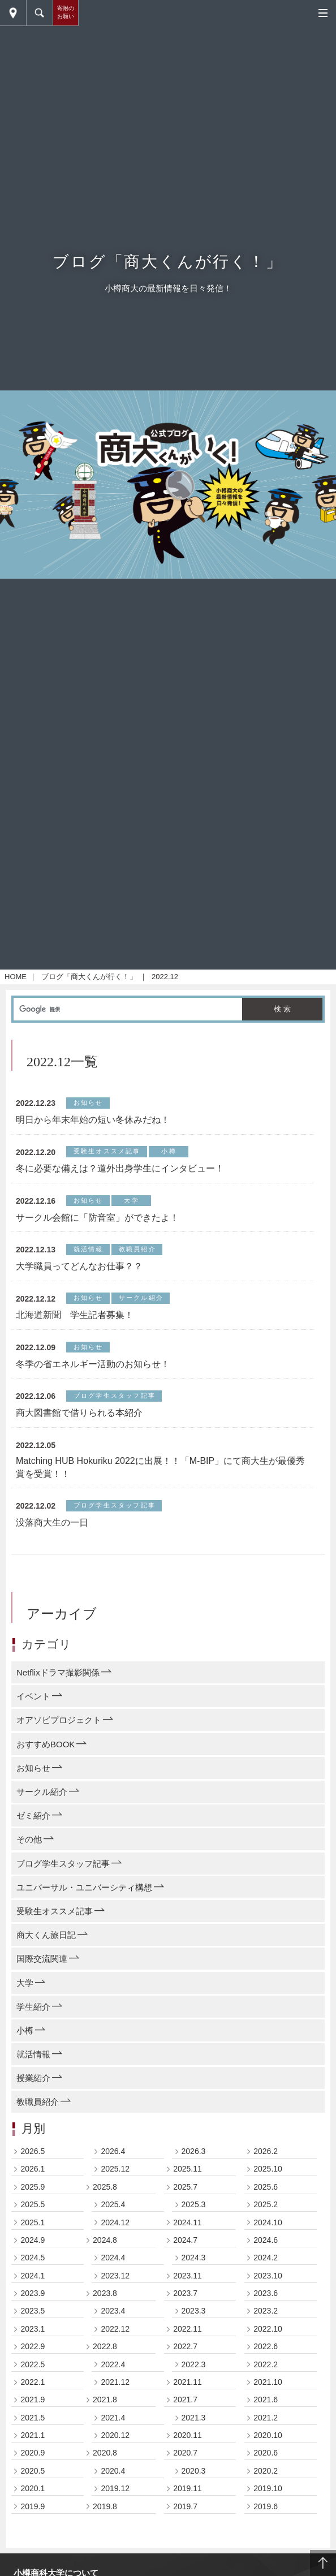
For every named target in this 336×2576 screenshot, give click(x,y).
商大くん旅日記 (46, 1944)
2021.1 (32, 2444)
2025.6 (265, 2196)
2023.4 (113, 2320)
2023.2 (265, 2320)
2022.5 (32, 2373)
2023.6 (265, 2302)
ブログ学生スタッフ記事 (63, 1872)
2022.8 (105, 2355)
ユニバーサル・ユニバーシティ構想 (84, 1896)
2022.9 (32, 2355)
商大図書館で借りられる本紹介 (79, 1422)
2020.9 (32, 2462)
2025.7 (185, 2196)
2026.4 (113, 2160)
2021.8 (105, 2409)
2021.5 (32, 2426)
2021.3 (194, 2426)
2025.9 (32, 2196)
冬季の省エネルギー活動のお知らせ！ (93, 1373)
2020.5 (32, 2480)
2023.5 (32, 2320)
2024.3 (194, 2267)
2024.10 (267, 2231)
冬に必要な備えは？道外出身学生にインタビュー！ (120, 1178)
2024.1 (32, 2284)
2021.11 (187, 2391)
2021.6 (265, 2409)
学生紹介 (33, 2016)
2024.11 (187, 2231)
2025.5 (32, 2214)
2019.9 (32, 2515)
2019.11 (187, 2497)
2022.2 (265, 2373)
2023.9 (32, 2302)
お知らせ (33, 1777)
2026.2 (265, 2160)
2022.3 (194, 2373)
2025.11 (187, 2178)
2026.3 (194, 2160)
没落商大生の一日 (52, 1532)
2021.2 (265, 2426)
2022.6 (265, 2355)
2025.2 (265, 2214)
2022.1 (32, 2391)
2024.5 (32, 2267)
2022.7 (185, 2355)
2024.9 (32, 2249)
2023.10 (267, 2284)
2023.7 (185, 2302)
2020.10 (267, 2444)
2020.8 (105, 2462)
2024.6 (265, 2249)
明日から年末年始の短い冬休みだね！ (93, 1129)
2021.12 (115, 2391)
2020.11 (187, 2444)
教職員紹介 (37, 2111)
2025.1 (32, 2231)
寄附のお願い (65, 12)
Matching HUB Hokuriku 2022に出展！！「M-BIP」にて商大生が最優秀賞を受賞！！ (160, 1477)
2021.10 (267, 2391)
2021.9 (32, 2409)
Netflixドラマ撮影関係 (58, 1682)
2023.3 (194, 2320)
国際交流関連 (41, 1968)
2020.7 (185, 2462)
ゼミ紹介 (33, 1825)
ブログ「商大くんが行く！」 (89, 986)
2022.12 (115, 2338)
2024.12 (115, 2231)
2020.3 (194, 2480)
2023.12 (115, 2284)
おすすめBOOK (45, 1753)
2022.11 (187, 2338)
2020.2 (265, 2480)
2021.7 (185, 2409)
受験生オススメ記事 (54, 1920)
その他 (29, 1849)
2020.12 (115, 2444)
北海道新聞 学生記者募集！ (74, 1324)
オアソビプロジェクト (58, 1729)
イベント (33, 1706)
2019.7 (185, 2515)
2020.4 (113, 2480)
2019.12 (115, 2497)
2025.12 (115, 2178)
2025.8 (105, 2196)
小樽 (24, 2040)
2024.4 (113, 2267)
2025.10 (267, 2178)
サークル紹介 (41, 1801)
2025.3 (194, 2214)
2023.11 (187, 2284)
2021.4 (113, 2426)
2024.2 (265, 2267)
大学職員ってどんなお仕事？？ (79, 1276)
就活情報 (33, 2064)
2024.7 (185, 2249)
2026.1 (32, 2178)
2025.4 (113, 2214)
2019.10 (267, 2497)
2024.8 (105, 2249)
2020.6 (265, 2462)
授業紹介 (33, 2087)
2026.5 (32, 2160)
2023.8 (105, 2302)
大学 (24, 1992)
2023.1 (32, 2338)
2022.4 (113, 2373)
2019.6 (265, 2515)
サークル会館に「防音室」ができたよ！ (97, 1226)
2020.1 (32, 2497)
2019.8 (105, 2515)
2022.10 (267, 2338)
